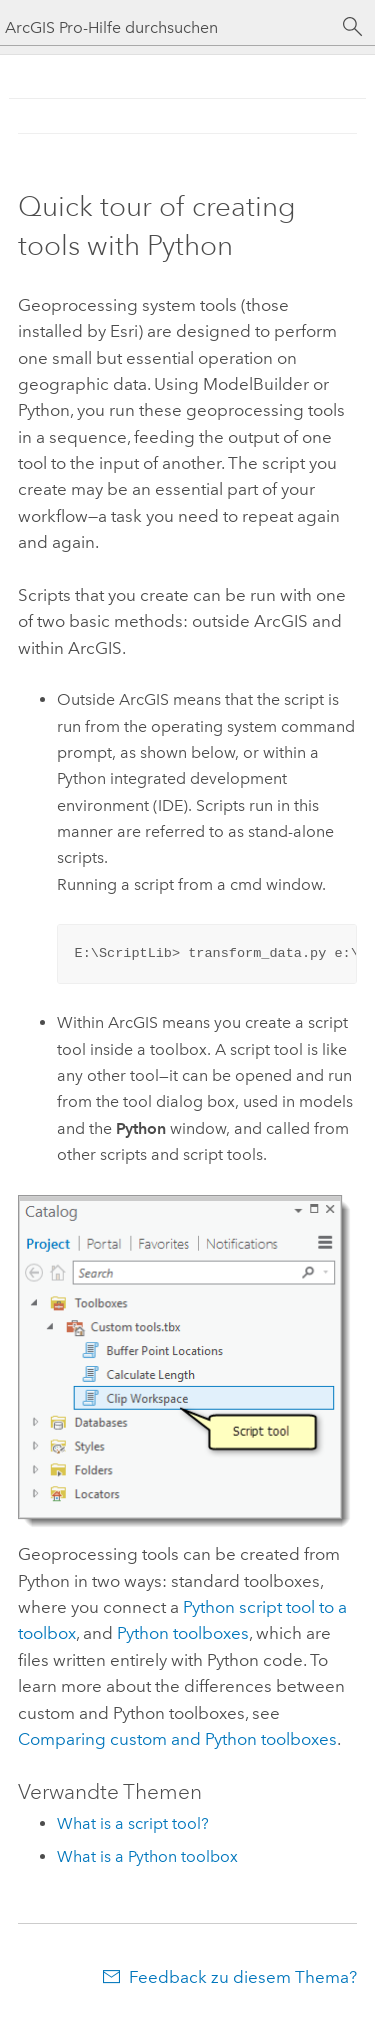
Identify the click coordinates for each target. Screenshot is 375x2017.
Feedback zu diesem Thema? (243, 1977)
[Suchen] (353, 27)
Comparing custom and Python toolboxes (177, 1739)
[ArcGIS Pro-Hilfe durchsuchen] (167, 27)
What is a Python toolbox (147, 1856)
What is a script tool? (133, 1823)
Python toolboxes (183, 1633)
